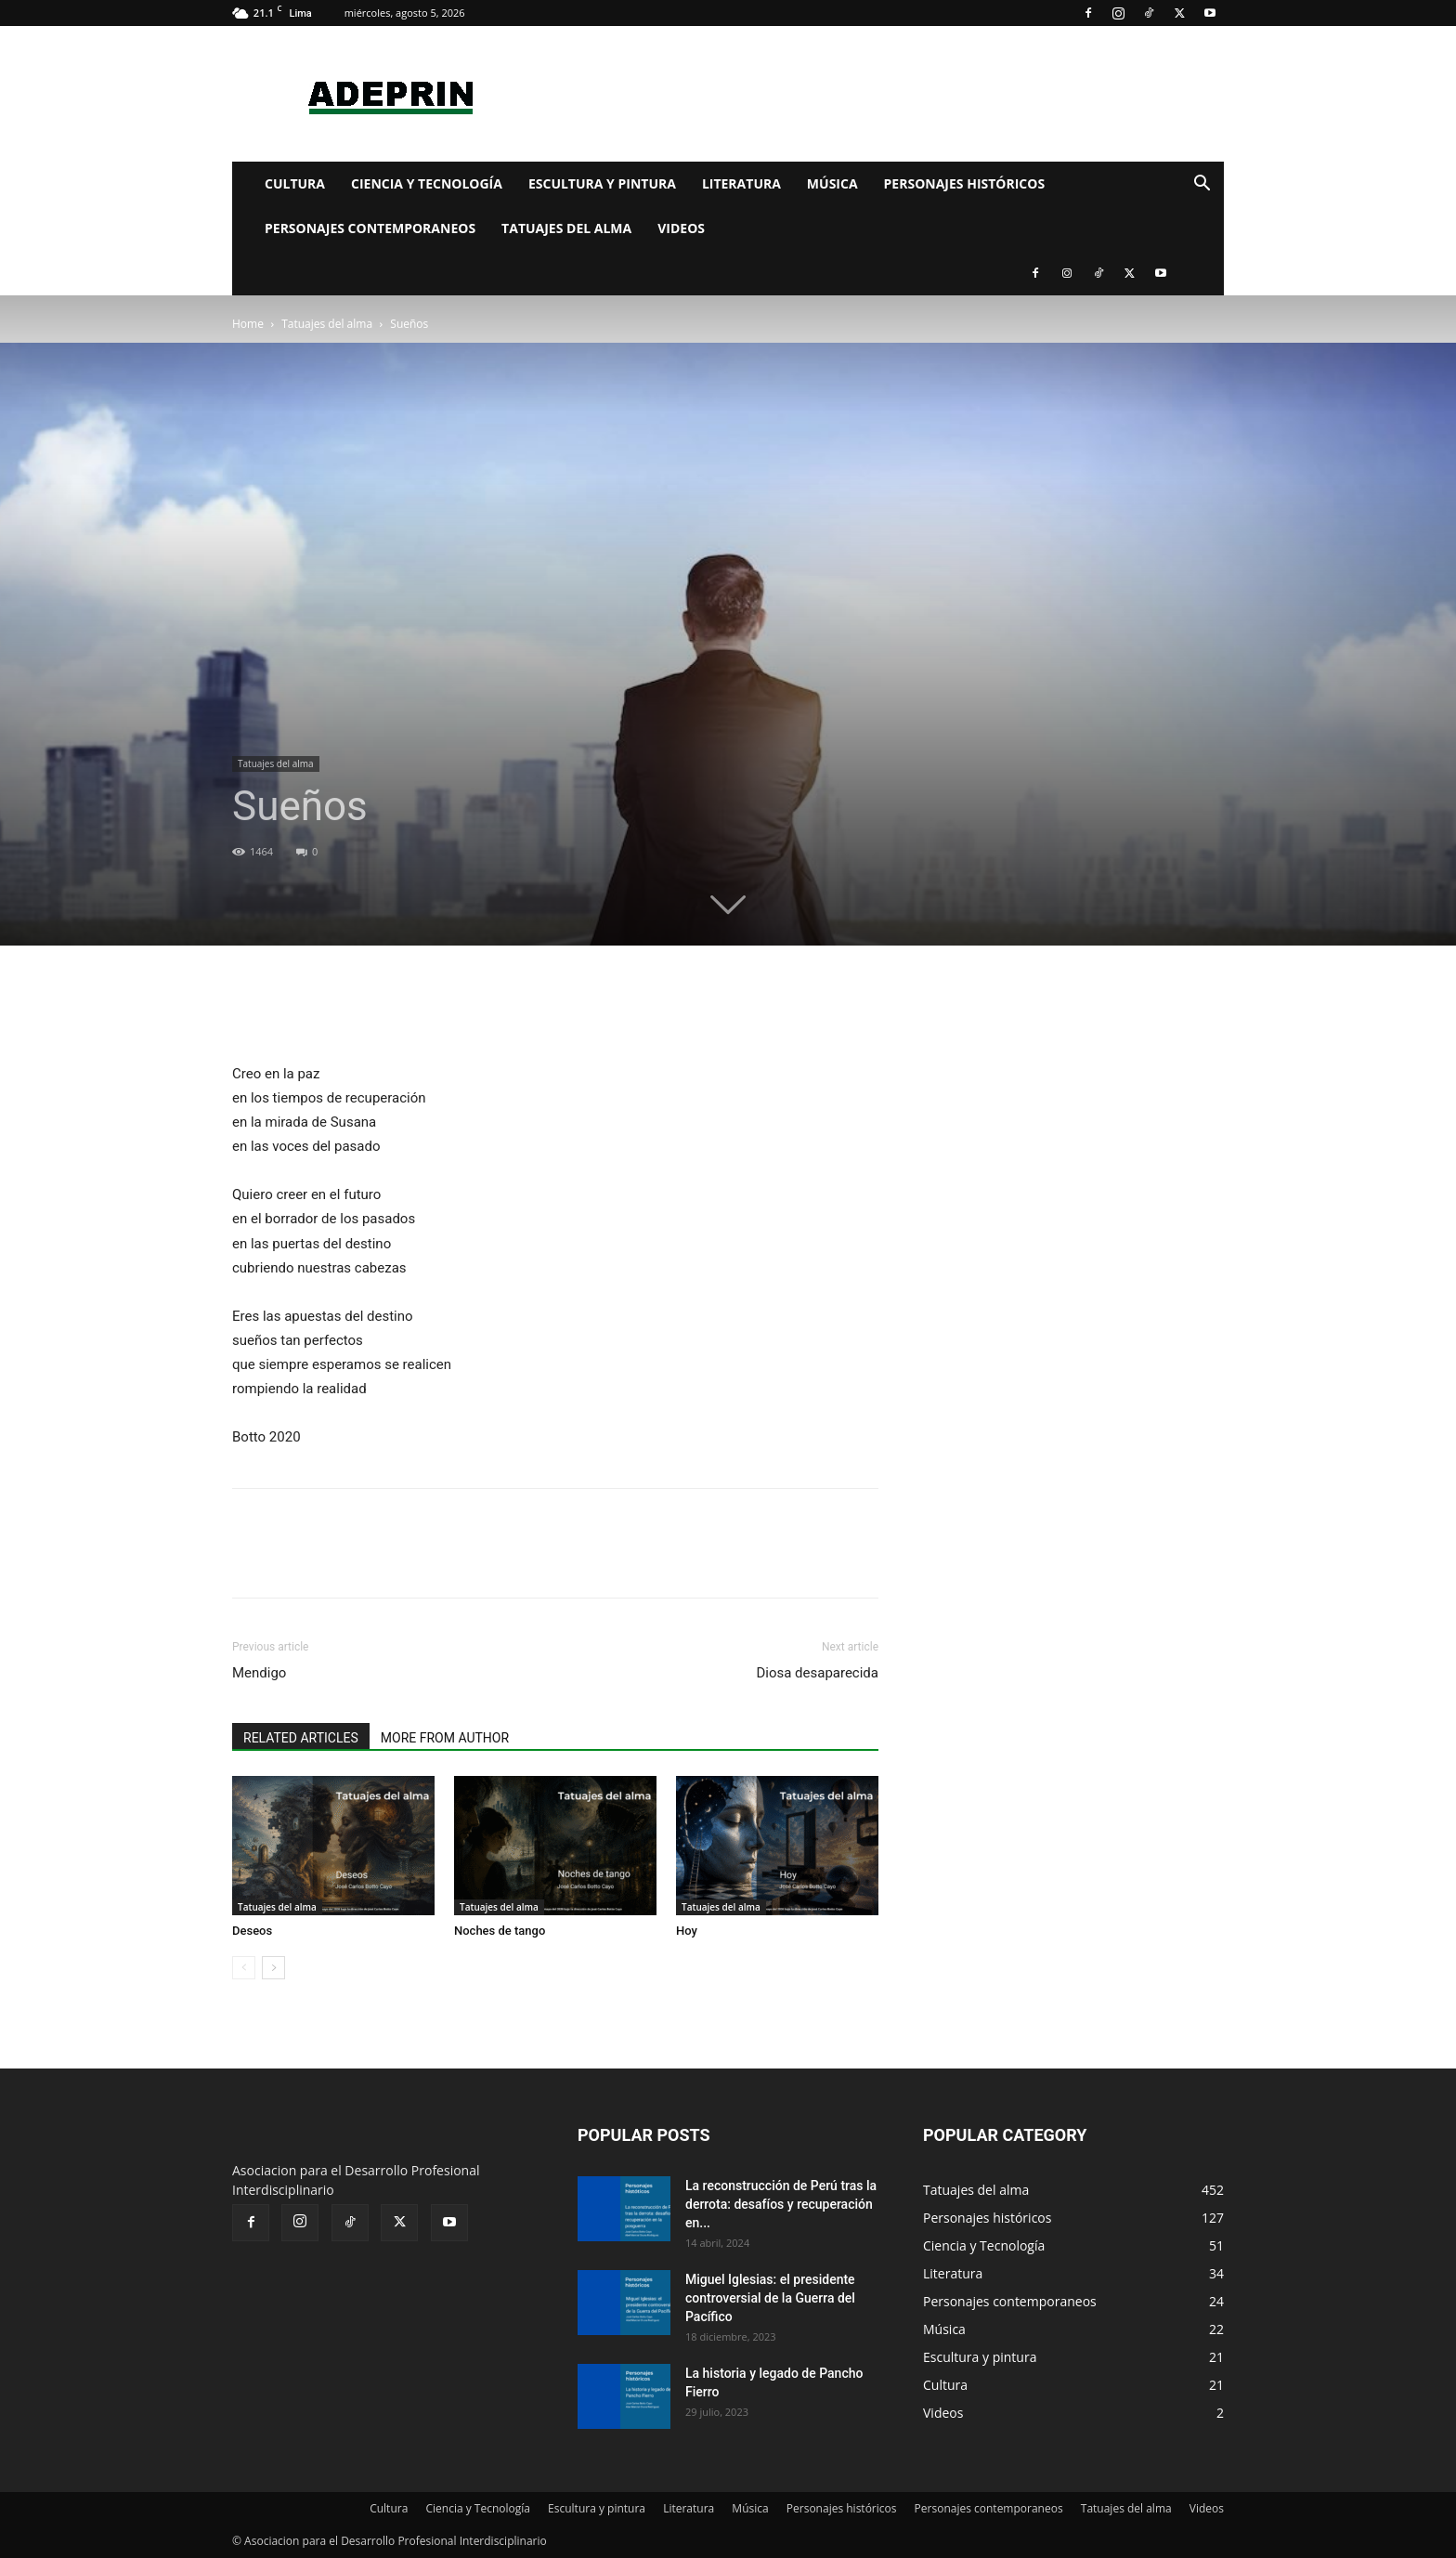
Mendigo (259, 1672)
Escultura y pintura (602, 183)
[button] (1201, 185)
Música (832, 183)
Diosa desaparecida (817, 1672)
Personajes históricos (965, 183)
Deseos (252, 1931)
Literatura (741, 183)
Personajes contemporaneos (370, 228)
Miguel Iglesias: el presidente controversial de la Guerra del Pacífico (770, 2298)
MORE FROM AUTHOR (445, 1737)
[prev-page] (243, 1967)
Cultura (295, 183)
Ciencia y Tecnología (426, 183)
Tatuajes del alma (566, 228)
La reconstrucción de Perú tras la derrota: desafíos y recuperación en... (781, 2204)
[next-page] (273, 1967)
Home (248, 324)
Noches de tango (499, 1931)
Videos (681, 228)
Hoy (686, 1931)
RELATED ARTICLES (300, 1737)
